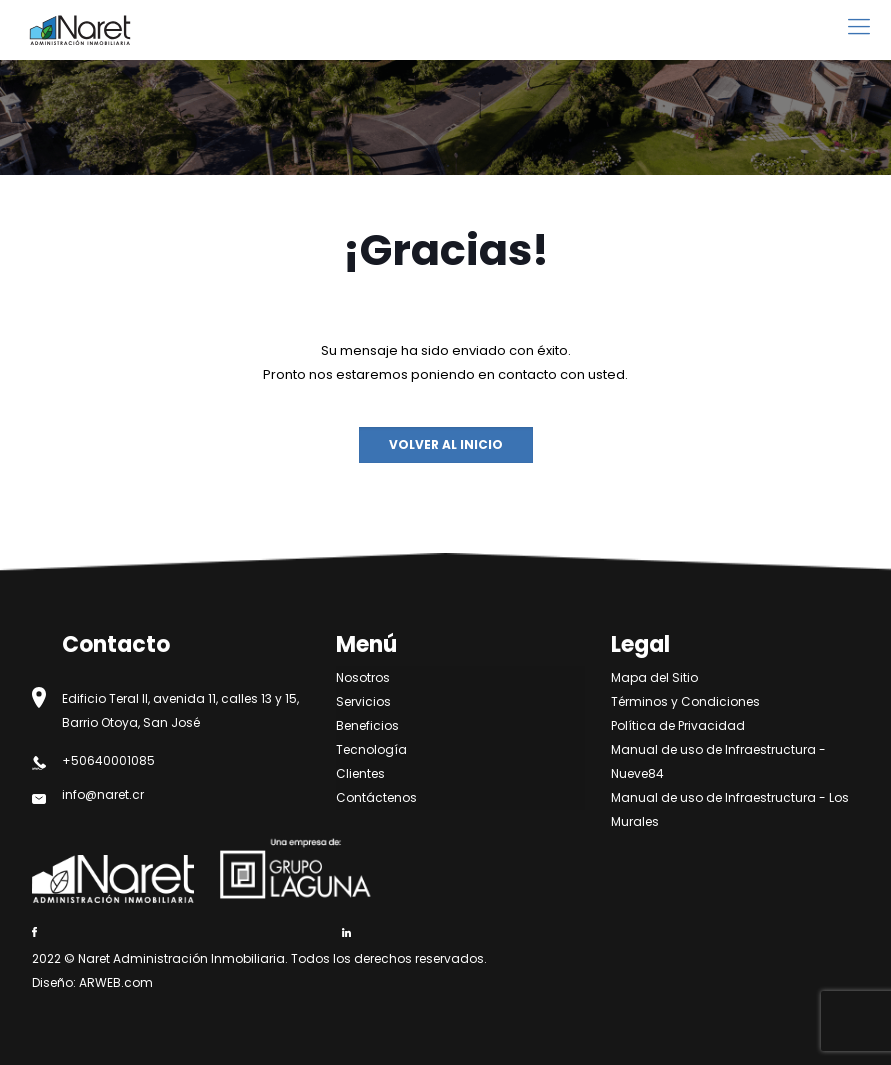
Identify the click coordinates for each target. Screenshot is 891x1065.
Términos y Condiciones (685, 701)
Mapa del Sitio (654, 677)
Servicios (363, 701)
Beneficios (367, 725)
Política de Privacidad (678, 725)
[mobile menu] (859, 27)
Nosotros (363, 677)
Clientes (360, 773)
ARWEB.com (116, 982)
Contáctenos (376, 797)
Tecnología (371, 749)
